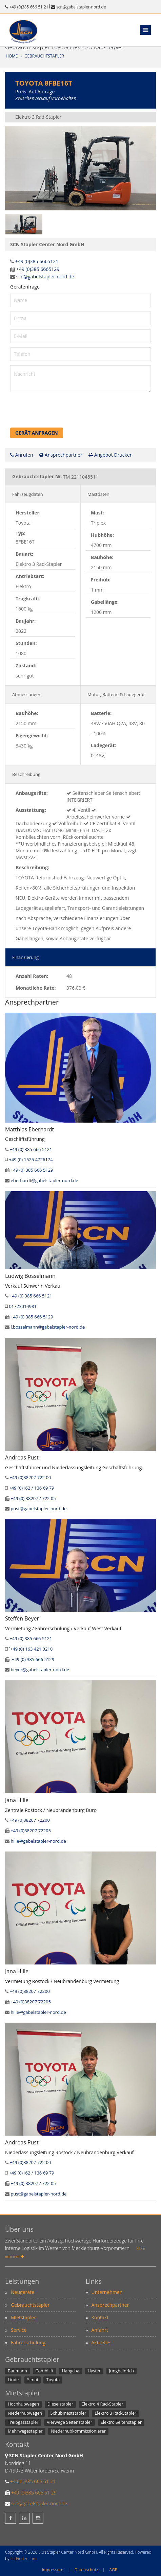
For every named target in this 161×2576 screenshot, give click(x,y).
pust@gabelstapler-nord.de (38, 1508)
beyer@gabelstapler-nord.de (40, 1669)
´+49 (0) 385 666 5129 (32, 1659)
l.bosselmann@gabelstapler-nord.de (48, 1327)
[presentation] (61, 413)
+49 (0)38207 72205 (31, 1830)
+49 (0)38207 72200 (29, 1820)
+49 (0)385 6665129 (38, 269)
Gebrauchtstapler (44, 56)
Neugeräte (22, 2292)
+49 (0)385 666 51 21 (28, 7)
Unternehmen (107, 2292)
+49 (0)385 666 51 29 (34, 2492)
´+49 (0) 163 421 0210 (31, 1649)
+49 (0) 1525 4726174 (31, 1159)
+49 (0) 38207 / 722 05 (33, 1498)
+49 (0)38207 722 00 (30, 1477)
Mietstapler (23, 2317)
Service (18, 2330)
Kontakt (100, 2317)
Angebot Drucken (110, 455)
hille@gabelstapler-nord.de (38, 1841)
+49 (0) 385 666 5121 (30, 1149)
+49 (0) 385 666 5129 (32, 1170)
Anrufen (21, 455)
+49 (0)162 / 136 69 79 (31, 1488)
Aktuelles (102, 2342)
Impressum (52, 2570)
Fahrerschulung (28, 2342)
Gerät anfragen (36, 433)
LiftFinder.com (24, 2558)
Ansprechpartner (60, 455)
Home (12, 56)
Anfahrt (100, 2330)
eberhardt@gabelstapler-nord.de (44, 1180)
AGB (113, 2570)
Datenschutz (86, 2570)
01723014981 (23, 1306)
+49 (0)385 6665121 (37, 261)
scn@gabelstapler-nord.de (81, 7)
